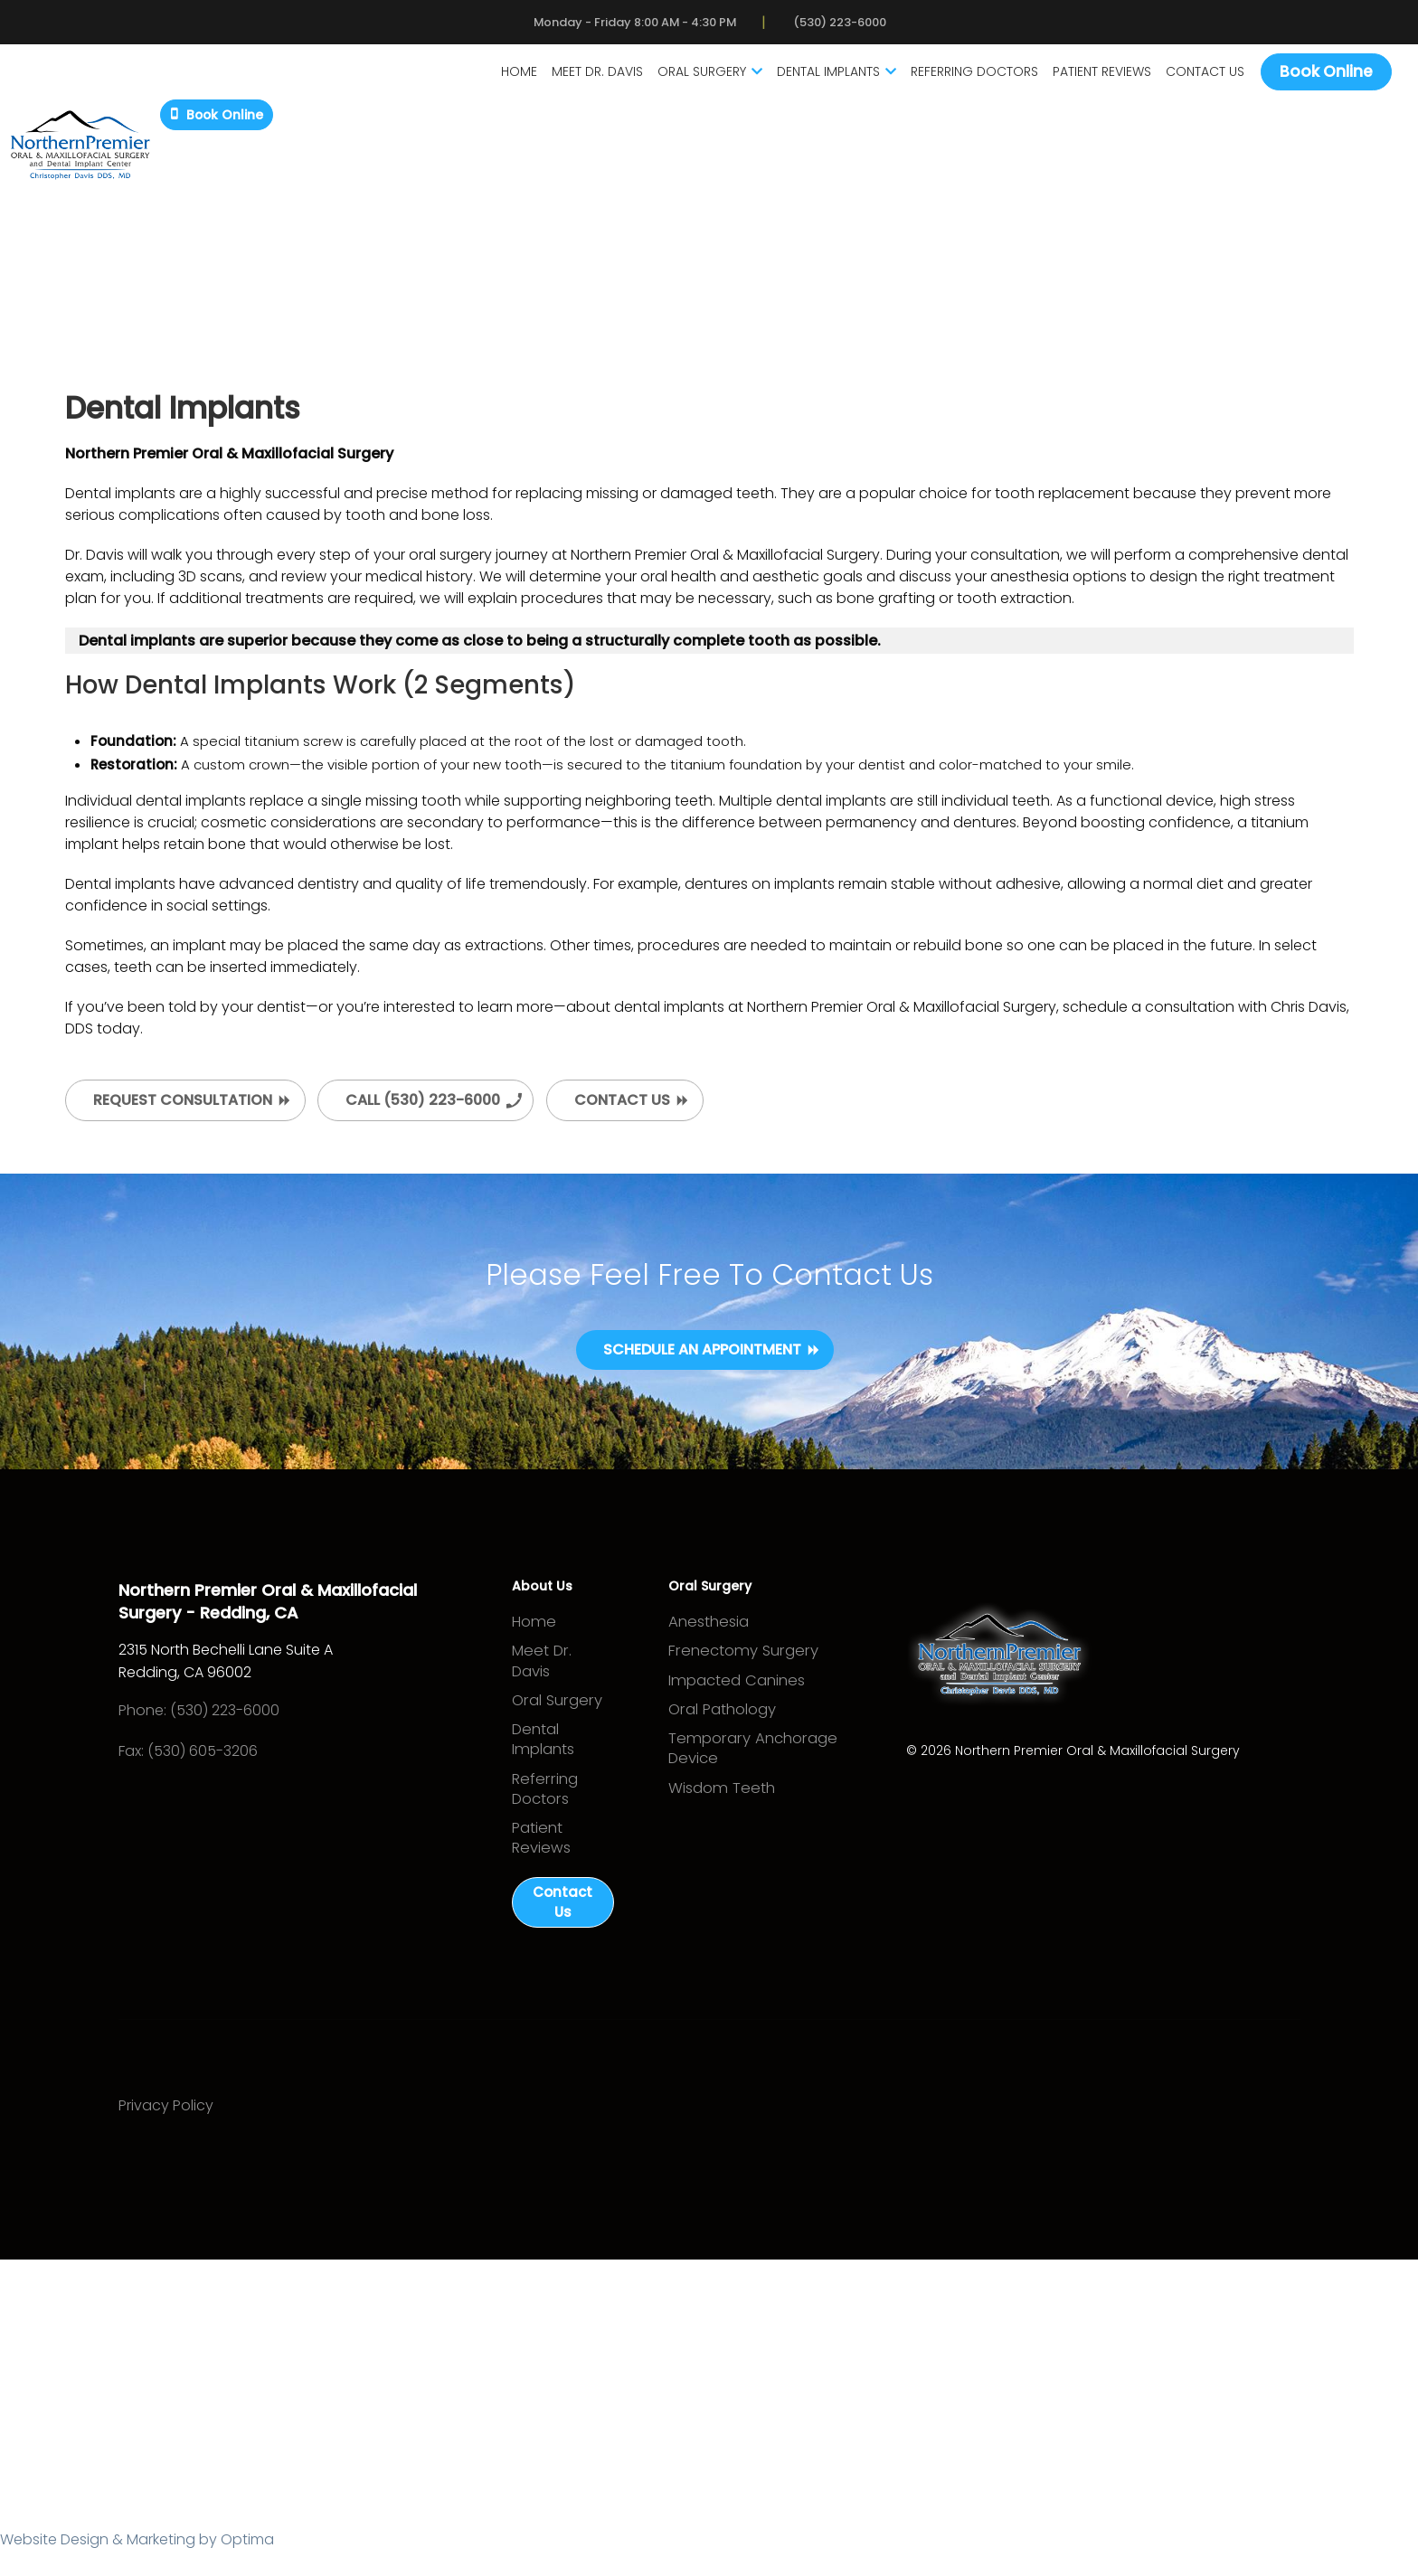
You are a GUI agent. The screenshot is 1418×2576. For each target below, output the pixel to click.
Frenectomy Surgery (739, 1666)
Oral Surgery (696, 78)
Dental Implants (823, 78)
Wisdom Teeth (719, 1819)
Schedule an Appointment (702, 1359)
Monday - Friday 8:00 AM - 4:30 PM (629, 24)
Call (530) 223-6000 (422, 1107)
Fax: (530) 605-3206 (196, 1760)
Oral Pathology (722, 1731)
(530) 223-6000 (863, 24)
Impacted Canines (734, 1698)
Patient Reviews (1088, 78)
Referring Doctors (961, 78)
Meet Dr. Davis (583, 78)
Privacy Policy (174, 2132)
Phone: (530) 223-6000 (207, 1720)
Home (505, 78)
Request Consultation (182, 1107)
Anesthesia (708, 1633)
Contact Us (1191, 78)
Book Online (1312, 77)
